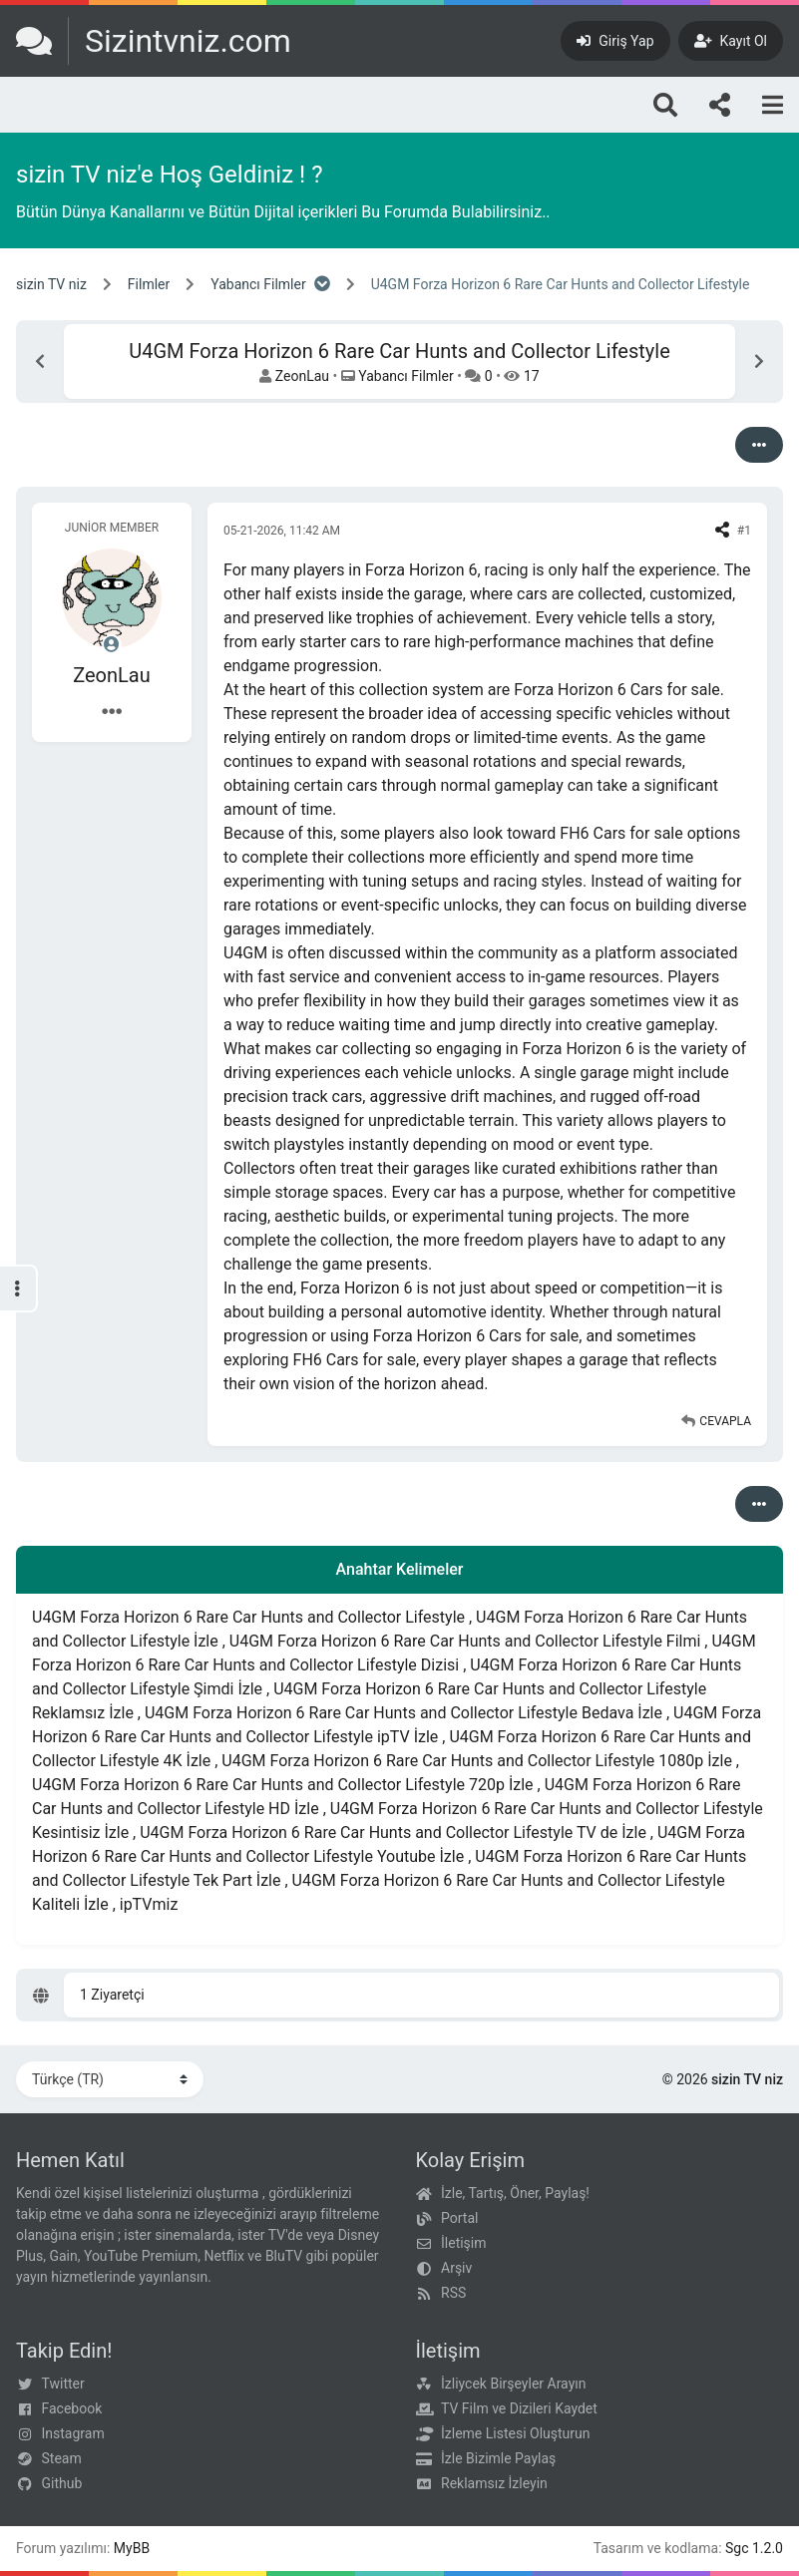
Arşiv (456, 2268)
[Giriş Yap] (615, 41)
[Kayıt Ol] (730, 41)
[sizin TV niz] (153, 41)
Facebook (72, 2408)
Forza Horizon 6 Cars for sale (617, 689)
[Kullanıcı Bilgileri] (112, 712)
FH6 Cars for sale (354, 1359)
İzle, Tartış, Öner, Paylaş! (515, 2193)
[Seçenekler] (759, 445)
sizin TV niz (51, 284)
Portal (459, 2218)
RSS (453, 2293)
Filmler (149, 284)
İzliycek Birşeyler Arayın (513, 2384)
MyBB (132, 2548)
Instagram (73, 2433)
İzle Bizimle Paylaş (498, 2458)
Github (62, 2483)
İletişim (464, 2243)
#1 (744, 531)
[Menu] (772, 105)
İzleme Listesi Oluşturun (516, 2433)
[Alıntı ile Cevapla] (716, 1421)
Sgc (737, 2548)
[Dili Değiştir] (109, 2079)
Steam (62, 2458)
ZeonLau (302, 376)
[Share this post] (722, 531)
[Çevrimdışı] (112, 644)
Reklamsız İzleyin (494, 2483)
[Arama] (665, 105)
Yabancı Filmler (257, 284)
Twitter (63, 2384)
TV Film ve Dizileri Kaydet (519, 2408)
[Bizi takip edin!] (719, 105)
